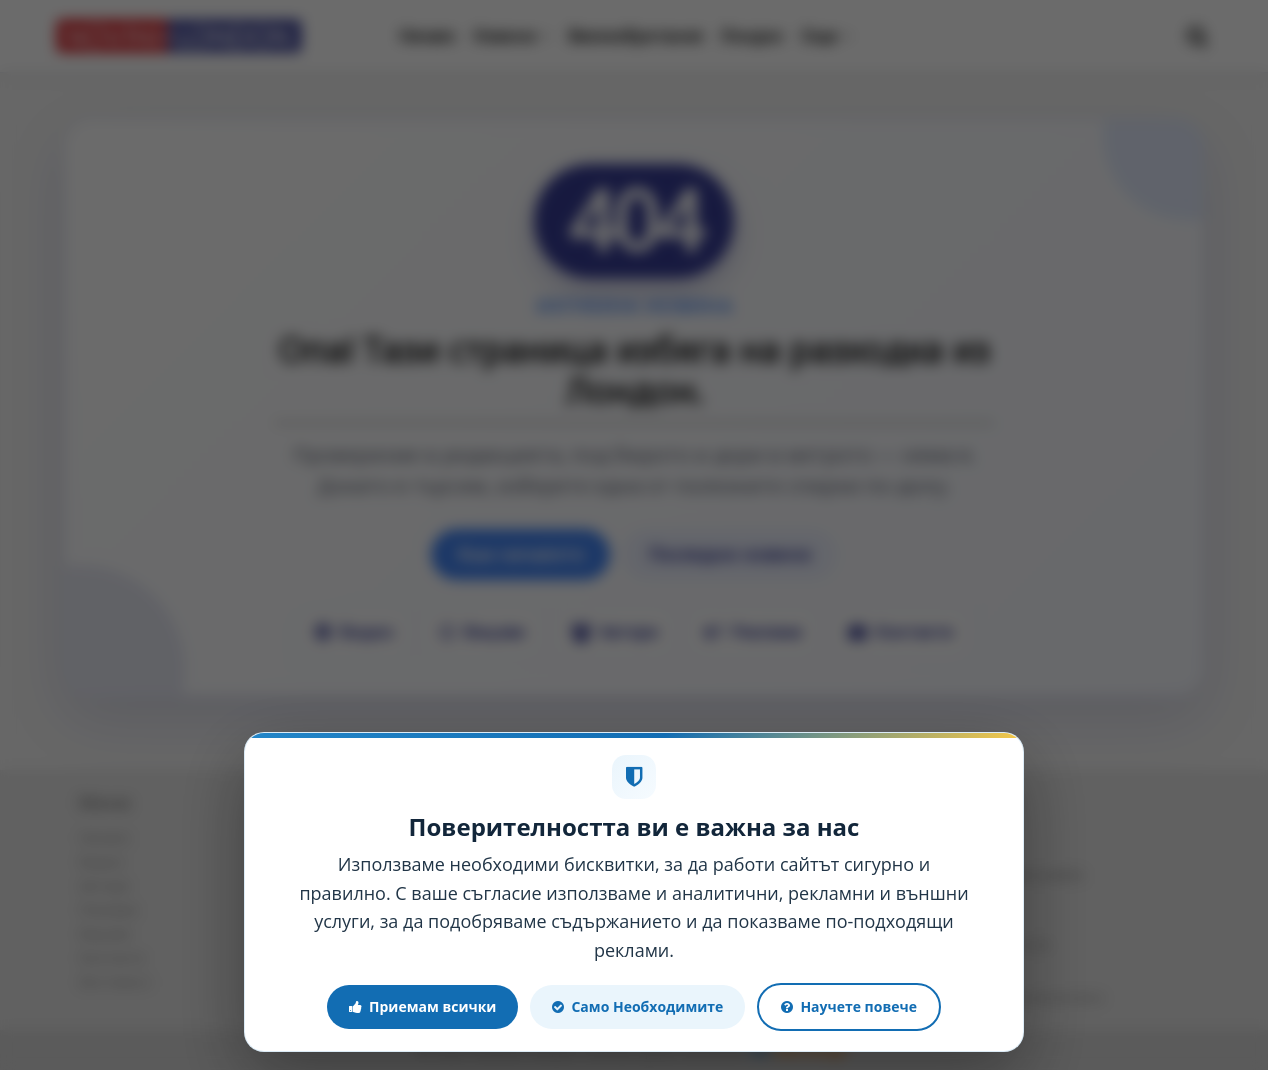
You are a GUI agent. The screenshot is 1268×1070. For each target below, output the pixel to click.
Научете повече (849, 1006)
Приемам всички (422, 1006)
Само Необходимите (637, 1006)
